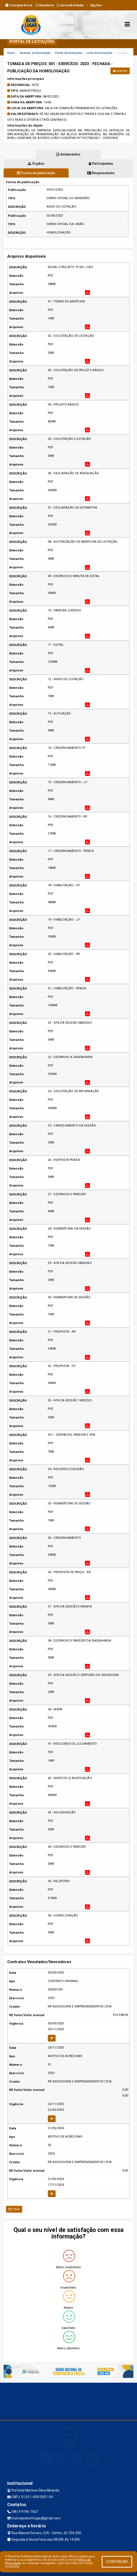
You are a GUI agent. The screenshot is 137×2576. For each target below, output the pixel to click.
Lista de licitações (99, 53)
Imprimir (120, 71)
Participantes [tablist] (101, 163)
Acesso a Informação (35, 53)
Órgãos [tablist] (36, 163)
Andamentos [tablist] (68, 154)
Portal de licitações (68, 53)
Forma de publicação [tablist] (36, 173)
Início (11, 53)
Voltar (14, 2209)
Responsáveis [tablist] (101, 173)
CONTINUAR (117, 2561)
